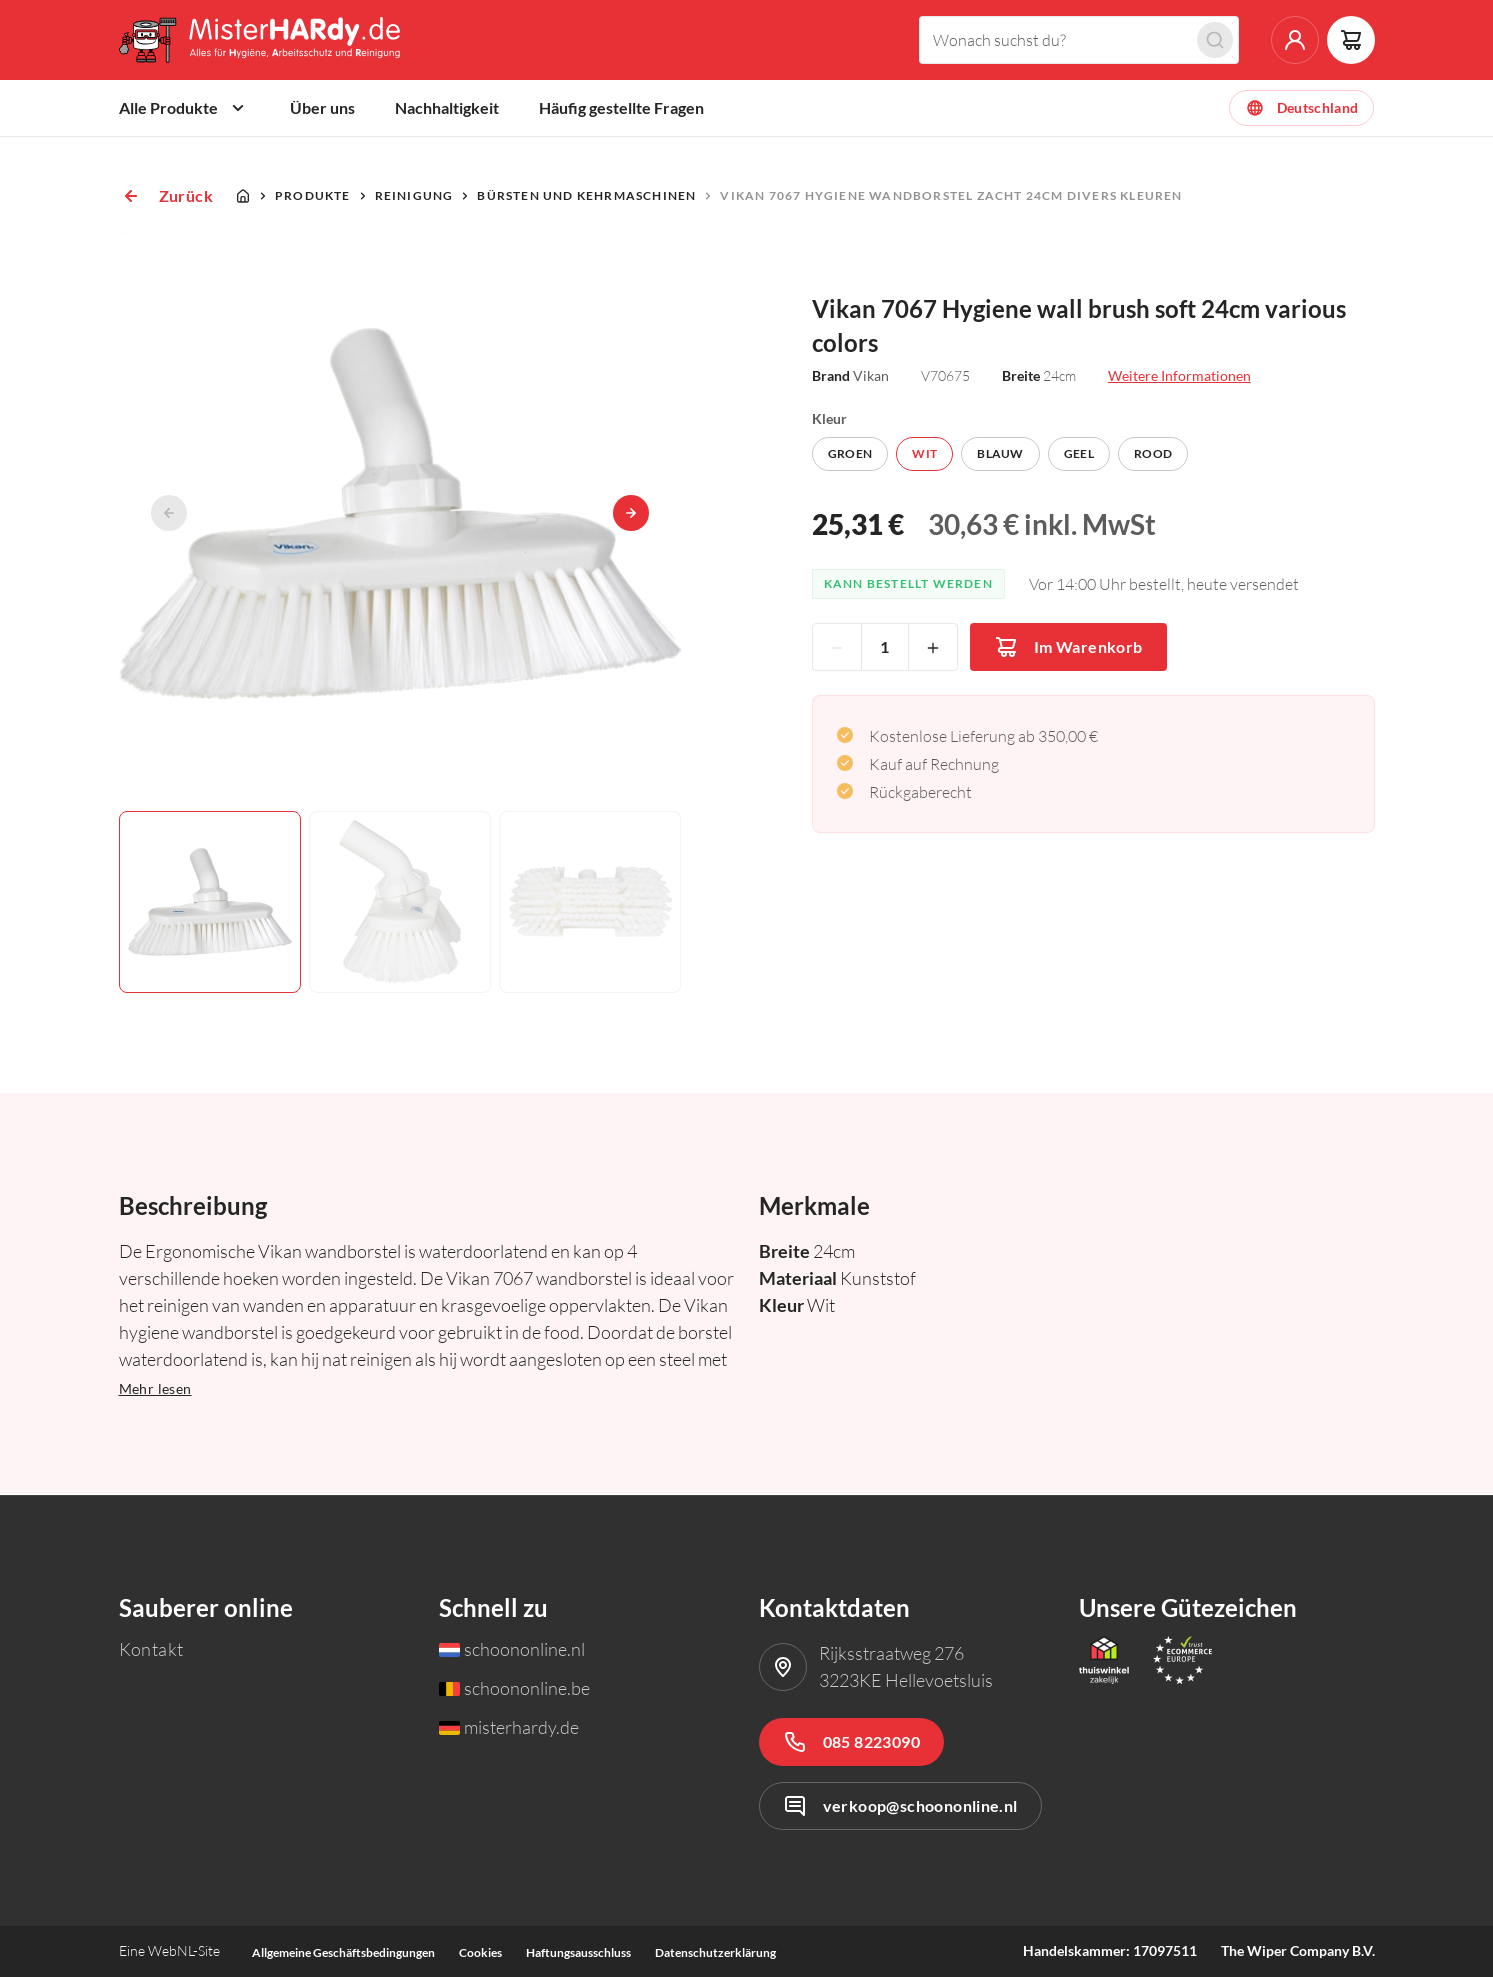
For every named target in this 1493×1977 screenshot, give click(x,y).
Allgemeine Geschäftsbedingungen (343, 1952)
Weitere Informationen (1179, 375)
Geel (1079, 453)
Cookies (480, 1952)
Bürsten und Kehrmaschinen (586, 195)
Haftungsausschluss (578, 1952)
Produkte (313, 195)
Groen (850, 453)
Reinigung (414, 195)
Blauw (1000, 453)
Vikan (871, 375)
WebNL (170, 1950)
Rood (1153, 453)
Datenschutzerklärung (715, 1952)
